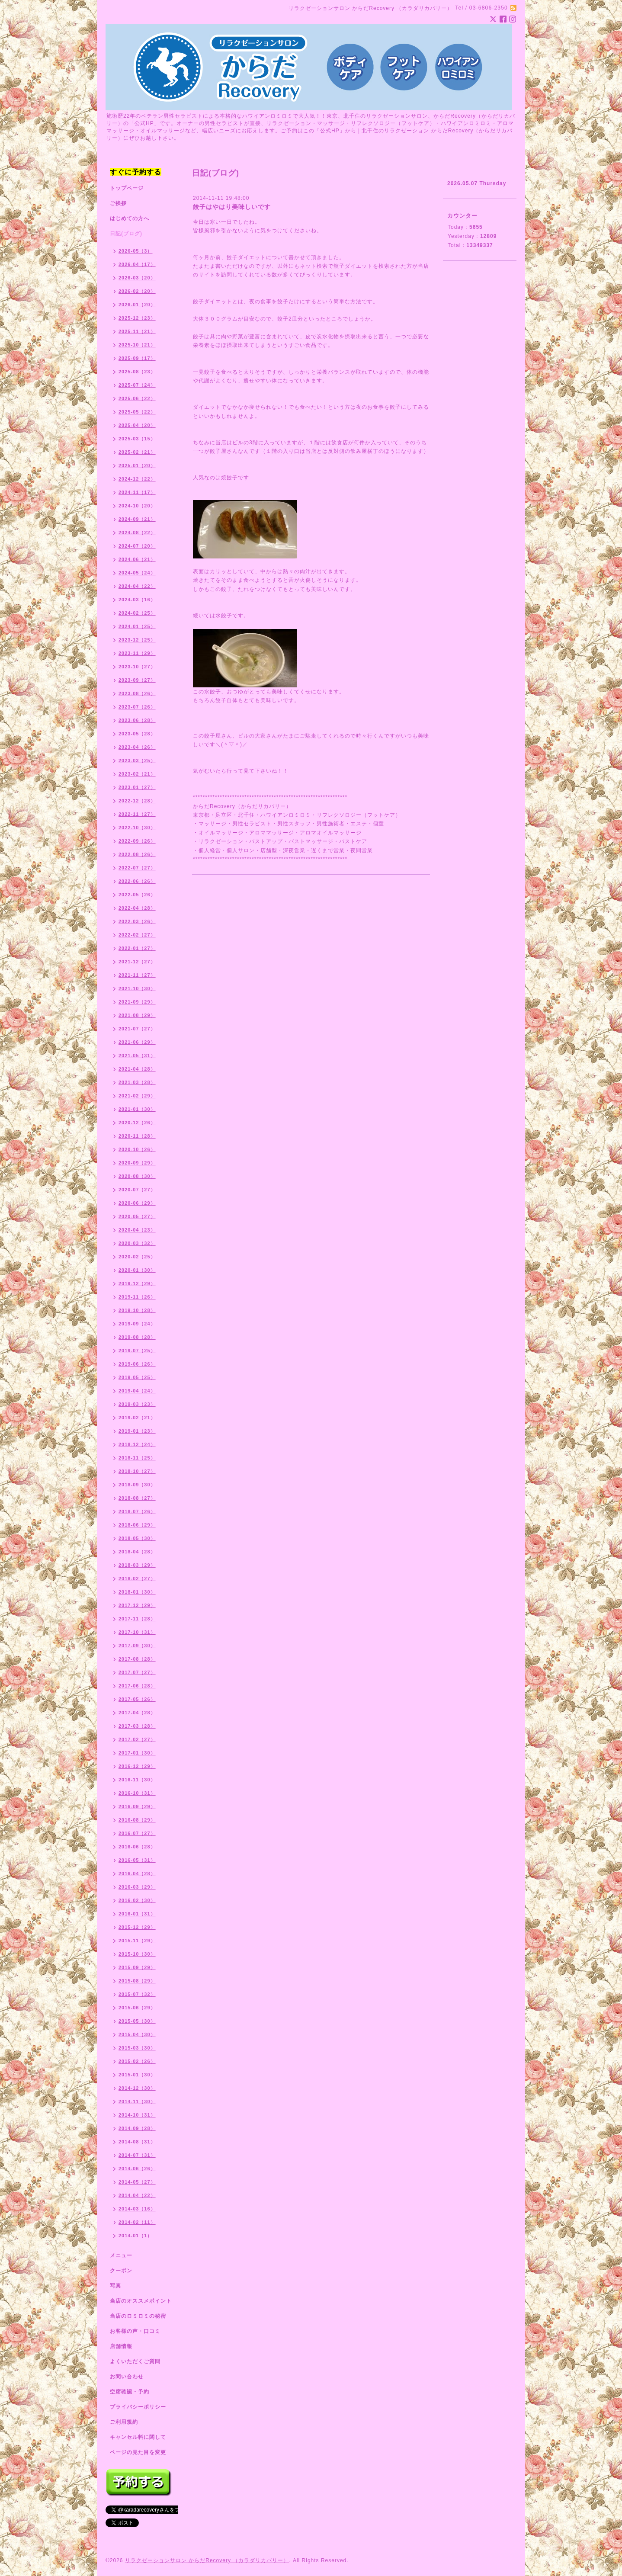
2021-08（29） (137, 1015)
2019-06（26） (137, 1364)
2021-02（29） (137, 1095)
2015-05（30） (137, 2021)
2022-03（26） (137, 921)
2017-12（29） (137, 1605)
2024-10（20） (137, 505)
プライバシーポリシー (138, 2407)
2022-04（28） (137, 908)
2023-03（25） (137, 760)
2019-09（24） (137, 1323)
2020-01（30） (137, 1270)
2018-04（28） (137, 1551)
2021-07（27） (137, 1028)
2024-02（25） (137, 613)
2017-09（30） (137, 1645)
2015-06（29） (137, 2007)
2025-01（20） (137, 465)
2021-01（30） (137, 1109)
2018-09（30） (137, 1484)
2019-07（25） (137, 1350)
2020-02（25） (137, 1256)
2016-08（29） (137, 1819)
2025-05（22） (137, 411)
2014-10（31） (137, 2114)
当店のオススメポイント (141, 2301)
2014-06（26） (137, 2168)
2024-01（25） (137, 626)
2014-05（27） (137, 2182)
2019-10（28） (137, 1310)
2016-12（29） (137, 1766)
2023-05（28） (137, 733)
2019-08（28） (137, 1337)
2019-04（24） (137, 1390)
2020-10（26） (137, 1149)
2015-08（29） (137, 1980)
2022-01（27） (137, 948)
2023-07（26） (137, 706)
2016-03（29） (137, 1886)
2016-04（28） (137, 1873)
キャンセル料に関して (138, 2437)
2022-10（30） (137, 827)
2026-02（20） (137, 291)
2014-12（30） (137, 2088)
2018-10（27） (137, 1471)
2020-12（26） (137, 1122)
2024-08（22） (137, 532)
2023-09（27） (137, 680)
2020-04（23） (137, 1229)
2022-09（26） (137, 841)
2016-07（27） (137, 1833)
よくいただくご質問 (135, 2361)
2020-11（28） (137, 1136)
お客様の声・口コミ (135, 2331)
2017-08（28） (137, 1659)
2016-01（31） (137, 1913)
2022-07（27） (137, 867)
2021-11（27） (137, 975)
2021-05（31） (137, 1055)
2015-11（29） (137, 1940)
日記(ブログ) (126, 234)
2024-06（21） (137, 559)
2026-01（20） (137, 304)
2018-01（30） (137, 1591)
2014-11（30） (137, 2101)
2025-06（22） (137, 398)
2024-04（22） (137, 586)
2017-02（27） (137, 1739)
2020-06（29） (137, 1203)
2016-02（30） (137, 1900)
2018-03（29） (137, 1565)
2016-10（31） (137, 1793)
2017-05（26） (137, 1699)
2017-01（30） (137, 1752)
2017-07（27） (137, 1672)
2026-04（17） (137, 264)
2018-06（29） (137, 1524)
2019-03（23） (137, 1404)
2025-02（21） (137, 452)
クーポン (121, 2271)
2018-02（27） (137, 1578)
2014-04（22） (137, 2195)
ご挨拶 (118, 203)
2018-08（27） (137, 1498)
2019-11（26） (137, 1296)
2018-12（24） (137, 1444)
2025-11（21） (137, 331)
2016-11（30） (137, 1779)
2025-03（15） (137, 438)
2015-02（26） (137, 2061)
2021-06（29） (137, 1042)
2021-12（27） (137, 961)
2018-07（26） (137, 1511)
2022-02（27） (137, 934)
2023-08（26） (137, 693)
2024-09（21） (137, 519)
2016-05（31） (137, 1860)
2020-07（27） (137, 1189)
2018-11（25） (137, 1457)
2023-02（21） (137, 773)
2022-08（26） (137, 854)
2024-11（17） (137, 492)
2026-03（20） (137, 277)
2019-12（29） (137, 1283)
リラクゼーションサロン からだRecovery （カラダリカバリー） (207, 2560)
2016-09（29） (137, 1806)
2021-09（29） (137, 1001)
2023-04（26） (137, 747)
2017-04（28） (137, 1712)
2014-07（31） (137, 2155)
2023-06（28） (137, 720)
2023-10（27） (137, 666)
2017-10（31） (137, 1632)
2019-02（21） (137, 1417)
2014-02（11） (137, 2222)
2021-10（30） (137, 988)
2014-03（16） (137, 2208)
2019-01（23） (137, 1431)
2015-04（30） (137, 2034)
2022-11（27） (137, 814)
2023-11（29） (137, 653)
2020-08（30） (137, 1176)
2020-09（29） (137, 1162)
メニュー (121, 2255)
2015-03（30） (137, 2047)
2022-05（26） (137, 894)
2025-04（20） (137, 425)
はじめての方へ (129, 218)
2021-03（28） (137, 1082)
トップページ (127, 188)
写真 (115, 2286)
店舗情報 (121, 2346)
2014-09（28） (137, 2128)
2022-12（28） (137, 800)
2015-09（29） (137, 1967)
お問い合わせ (127, 2377)
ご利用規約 (124, 2422)
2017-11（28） (137, 1618)
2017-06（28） (137, 1685)
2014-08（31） (137, 2141)
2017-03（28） (137, 1726)
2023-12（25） (137, 639)
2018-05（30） (137, 1538)
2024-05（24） (137, 572)
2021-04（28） (137, 1068)
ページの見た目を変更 (138, 2452)
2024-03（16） (137, 599)
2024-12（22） (137, 478)
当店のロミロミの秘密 (138, 2316)
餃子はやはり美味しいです (232, 206)
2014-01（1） (136, 2235)
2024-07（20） (137, 546)
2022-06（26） (137, 881)
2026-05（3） (136, 250)
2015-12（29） (137, 1927)
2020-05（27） (137, 1216)
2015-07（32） (137, 1994)
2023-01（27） (137, 787)
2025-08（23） (137, 371)
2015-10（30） (137, 1954)
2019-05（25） (137, 1377)
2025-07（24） (137, 385)
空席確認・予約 (129, 2392)
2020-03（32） (137, 1243)
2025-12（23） (137, 318)
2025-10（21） (137, 344)
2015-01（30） (137, 2074)
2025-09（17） (137, 358)
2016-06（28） (137, 1846)
